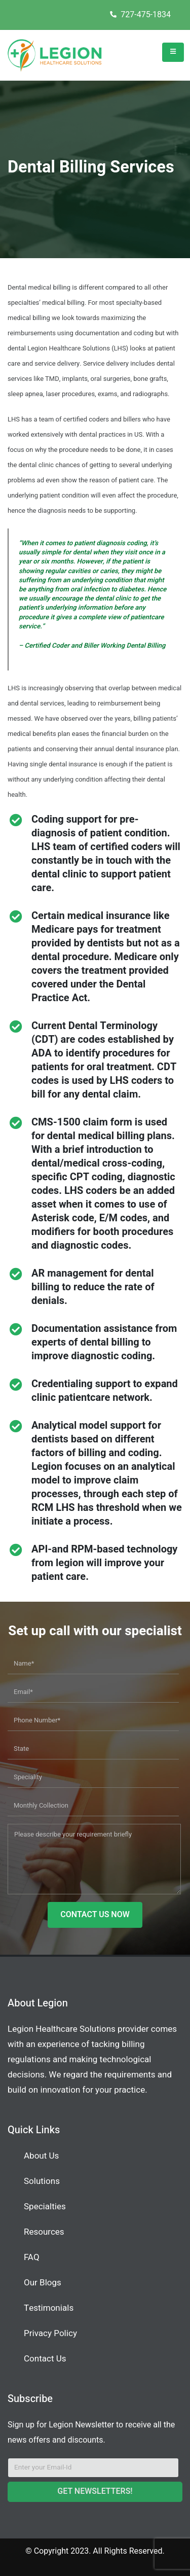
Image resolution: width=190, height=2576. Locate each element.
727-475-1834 (140, 15)
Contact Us (45, 2358)
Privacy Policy (50, 2333)
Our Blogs (42, 2282)
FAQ (32, 2257)
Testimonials (48, 2308)
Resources (44, 2232)
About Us (41, 2155)
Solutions (42, 2181)
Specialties (45, 2206)
